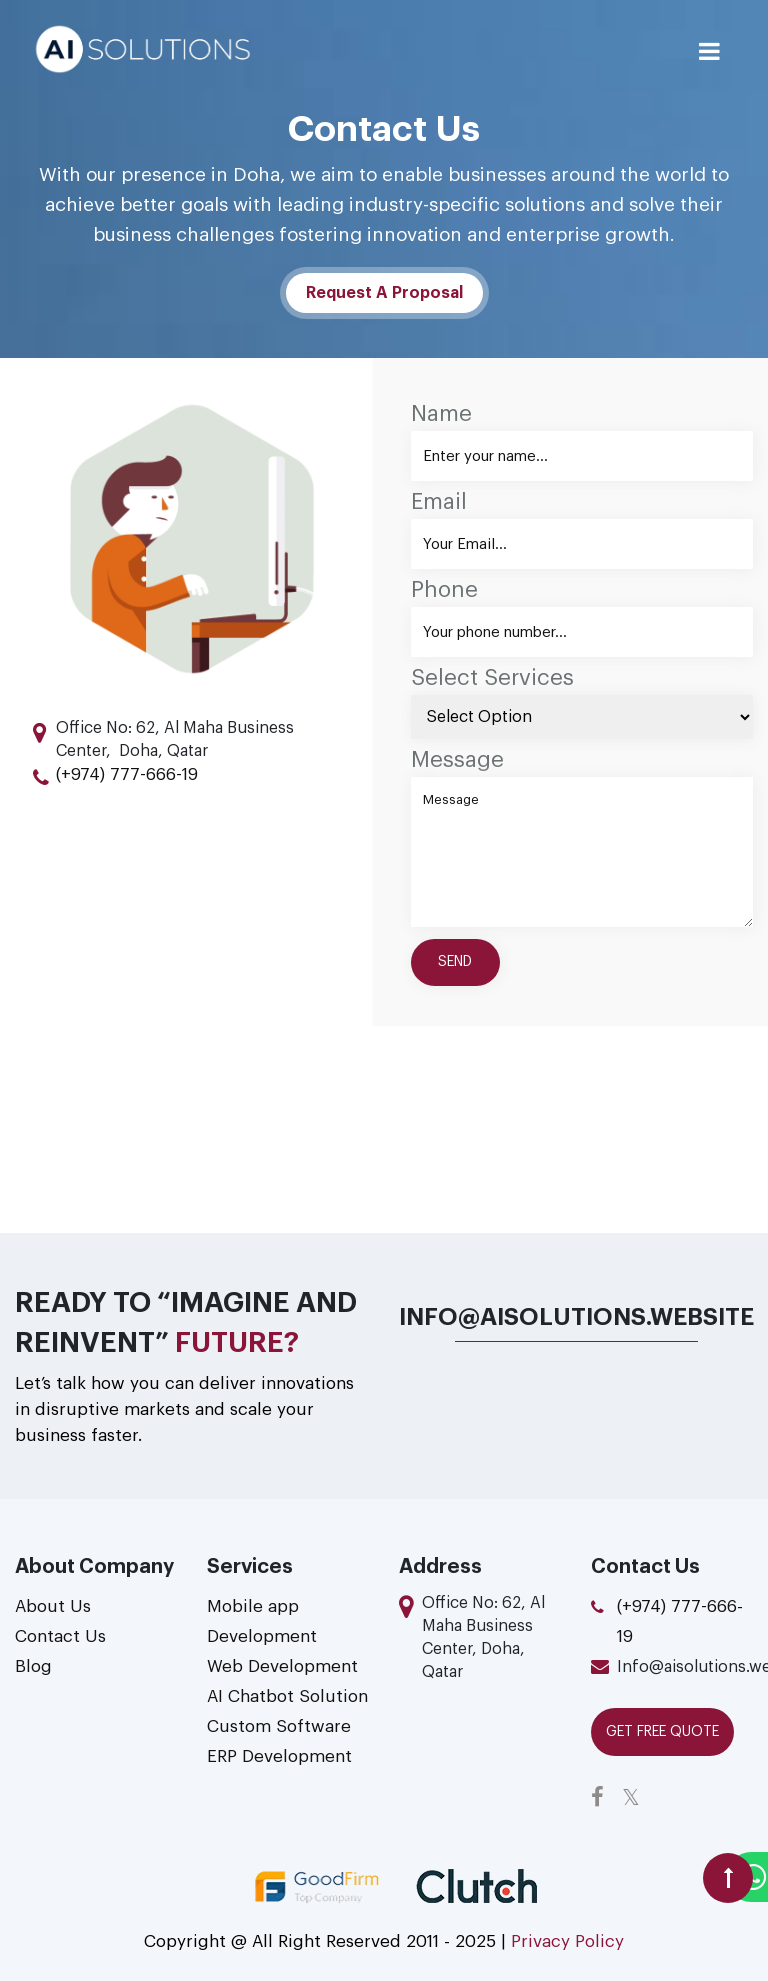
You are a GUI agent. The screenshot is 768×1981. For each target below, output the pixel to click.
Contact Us (60, 1636)
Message (457, 760)
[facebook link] (604, 1798)
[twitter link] (638, 1798)
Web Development (282, 1666)
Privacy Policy (565, 1941)
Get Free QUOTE (662, 1732)
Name (441, 414)
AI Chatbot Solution (287, 1696)
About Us (53, 1606)
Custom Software (279, 1726)
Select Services (492, 678)
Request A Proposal (384, 293)
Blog (33, 1666)
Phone (444, 590)
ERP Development (279, 1756)
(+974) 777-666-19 (127, 774)
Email (439, 502)
